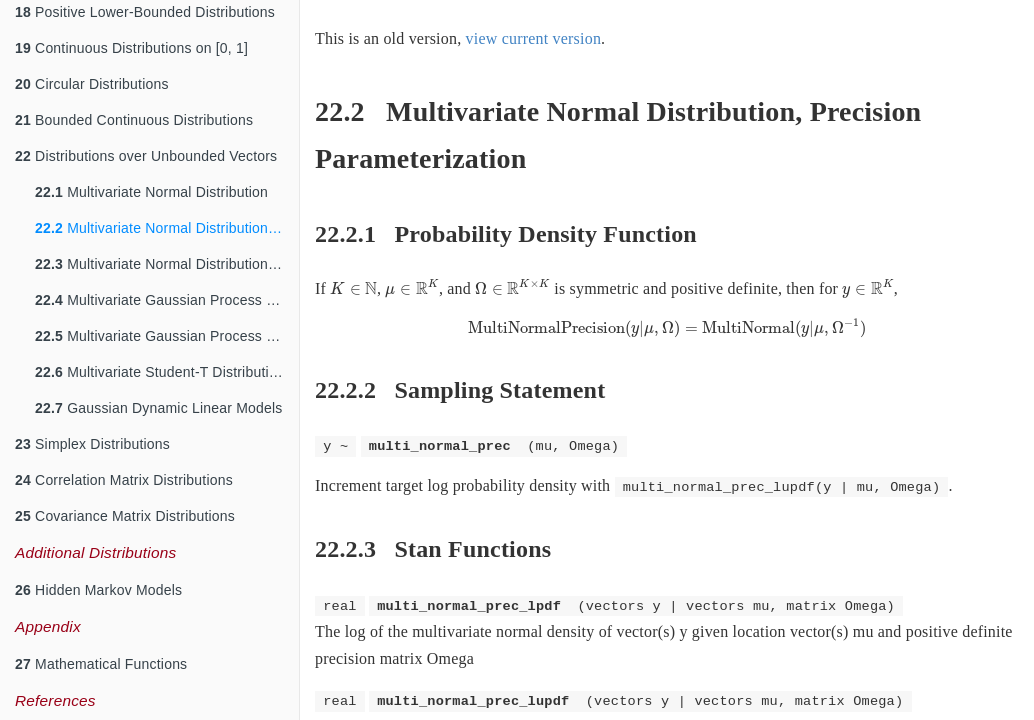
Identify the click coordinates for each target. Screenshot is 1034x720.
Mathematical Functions (101, 664)
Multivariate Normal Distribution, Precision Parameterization (167, 228)
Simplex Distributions (92, 444)
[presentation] (353, 288)
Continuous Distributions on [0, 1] (131, 48)
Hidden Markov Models (98, 590)
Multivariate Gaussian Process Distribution (167, 300)
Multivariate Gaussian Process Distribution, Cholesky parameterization (167, 336)
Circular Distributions (92, 84)
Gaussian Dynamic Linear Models (158, 408)
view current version (534, 38)
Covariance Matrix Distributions (125, 516)
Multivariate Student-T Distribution (160, 372)
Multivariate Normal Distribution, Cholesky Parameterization (167, 264)
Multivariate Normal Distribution (151, 192)
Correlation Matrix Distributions (124, 480)
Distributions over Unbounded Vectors (146, 156)
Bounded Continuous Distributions (134, 120)
